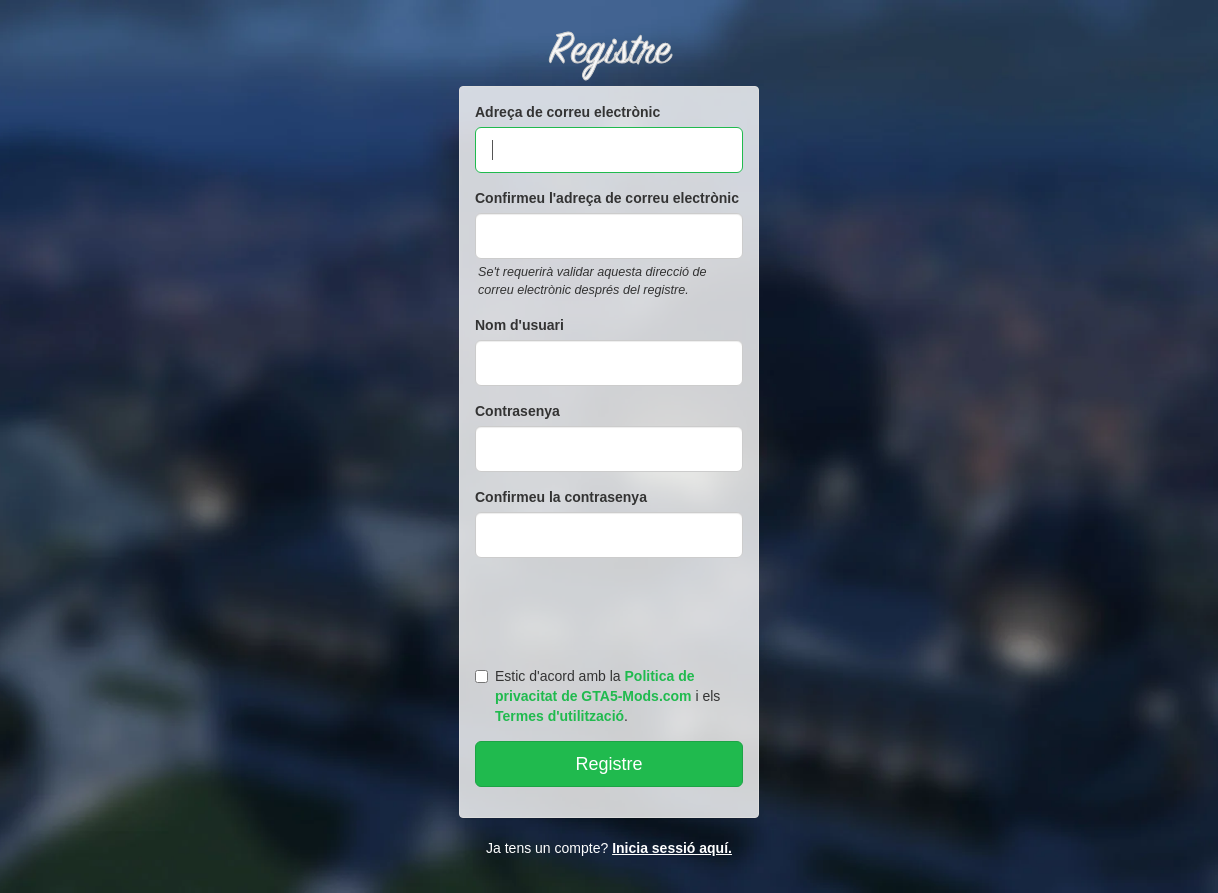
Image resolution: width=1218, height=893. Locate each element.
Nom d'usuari (519, 325)
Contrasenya (517, 411)
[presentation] (612, 608)
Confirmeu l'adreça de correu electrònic (607, 198)
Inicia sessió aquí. (672, 848)
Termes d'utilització (559, 716)
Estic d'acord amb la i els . (597, 696)
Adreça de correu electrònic (567, 112)
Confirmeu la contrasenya (561, 497)
